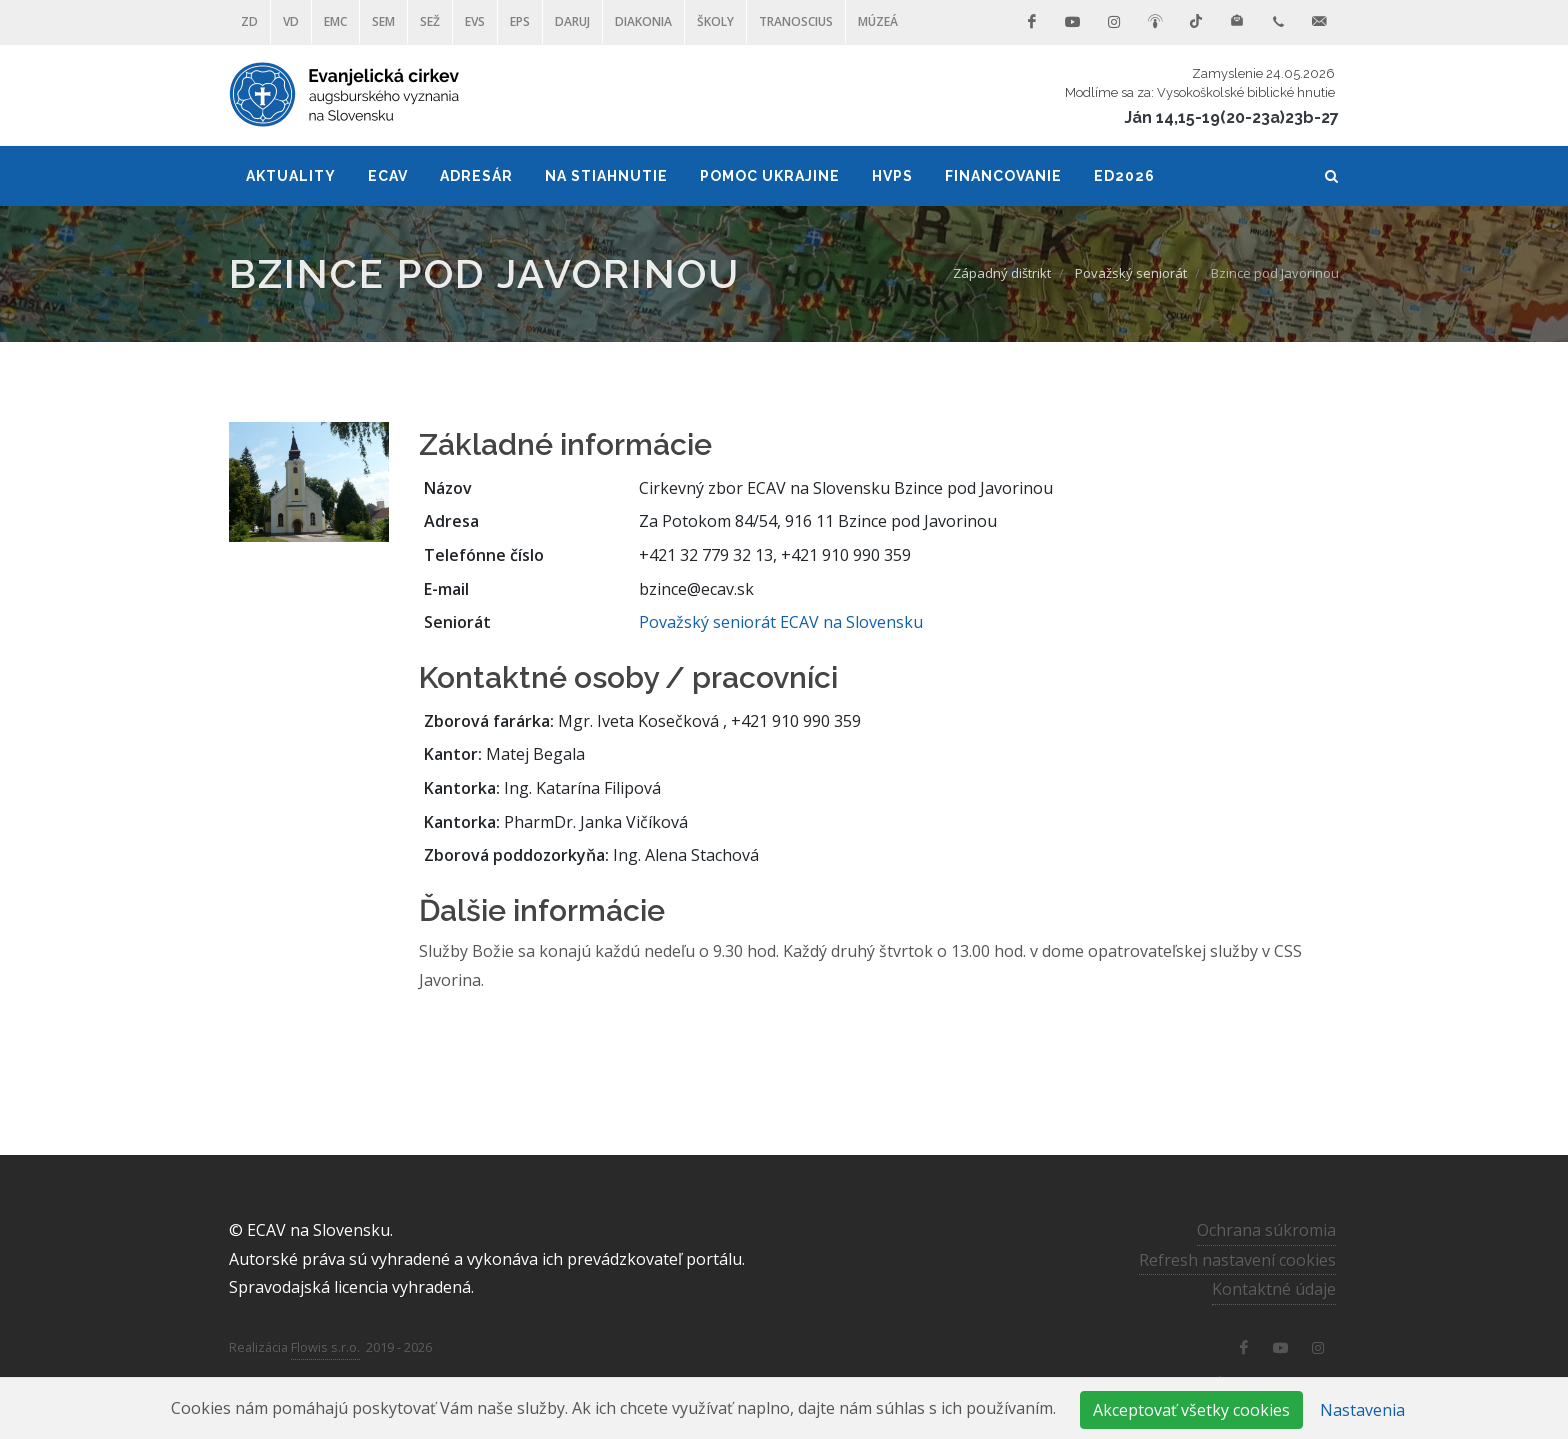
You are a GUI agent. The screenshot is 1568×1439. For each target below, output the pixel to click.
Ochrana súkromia (1266, 1230)
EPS (520, 21)
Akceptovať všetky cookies (1191, 1410)
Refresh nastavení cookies (1237, 1259)
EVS (475, 21)
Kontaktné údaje (1274, 1289)
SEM (383, 21)
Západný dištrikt (1002, 273)
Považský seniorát (1131, 273)
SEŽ (430, 21)
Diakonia (643, 21)
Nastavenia (1362, 1410)
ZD (249, 21)
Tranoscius (796, 21)
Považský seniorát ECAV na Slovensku (781, 622)
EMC (335, 21)
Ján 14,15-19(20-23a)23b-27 (1231, 117)
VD (291, 21)
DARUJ (572, 21)
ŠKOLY (715, 21)
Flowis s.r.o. (325, 1347)
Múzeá (878, 21)
